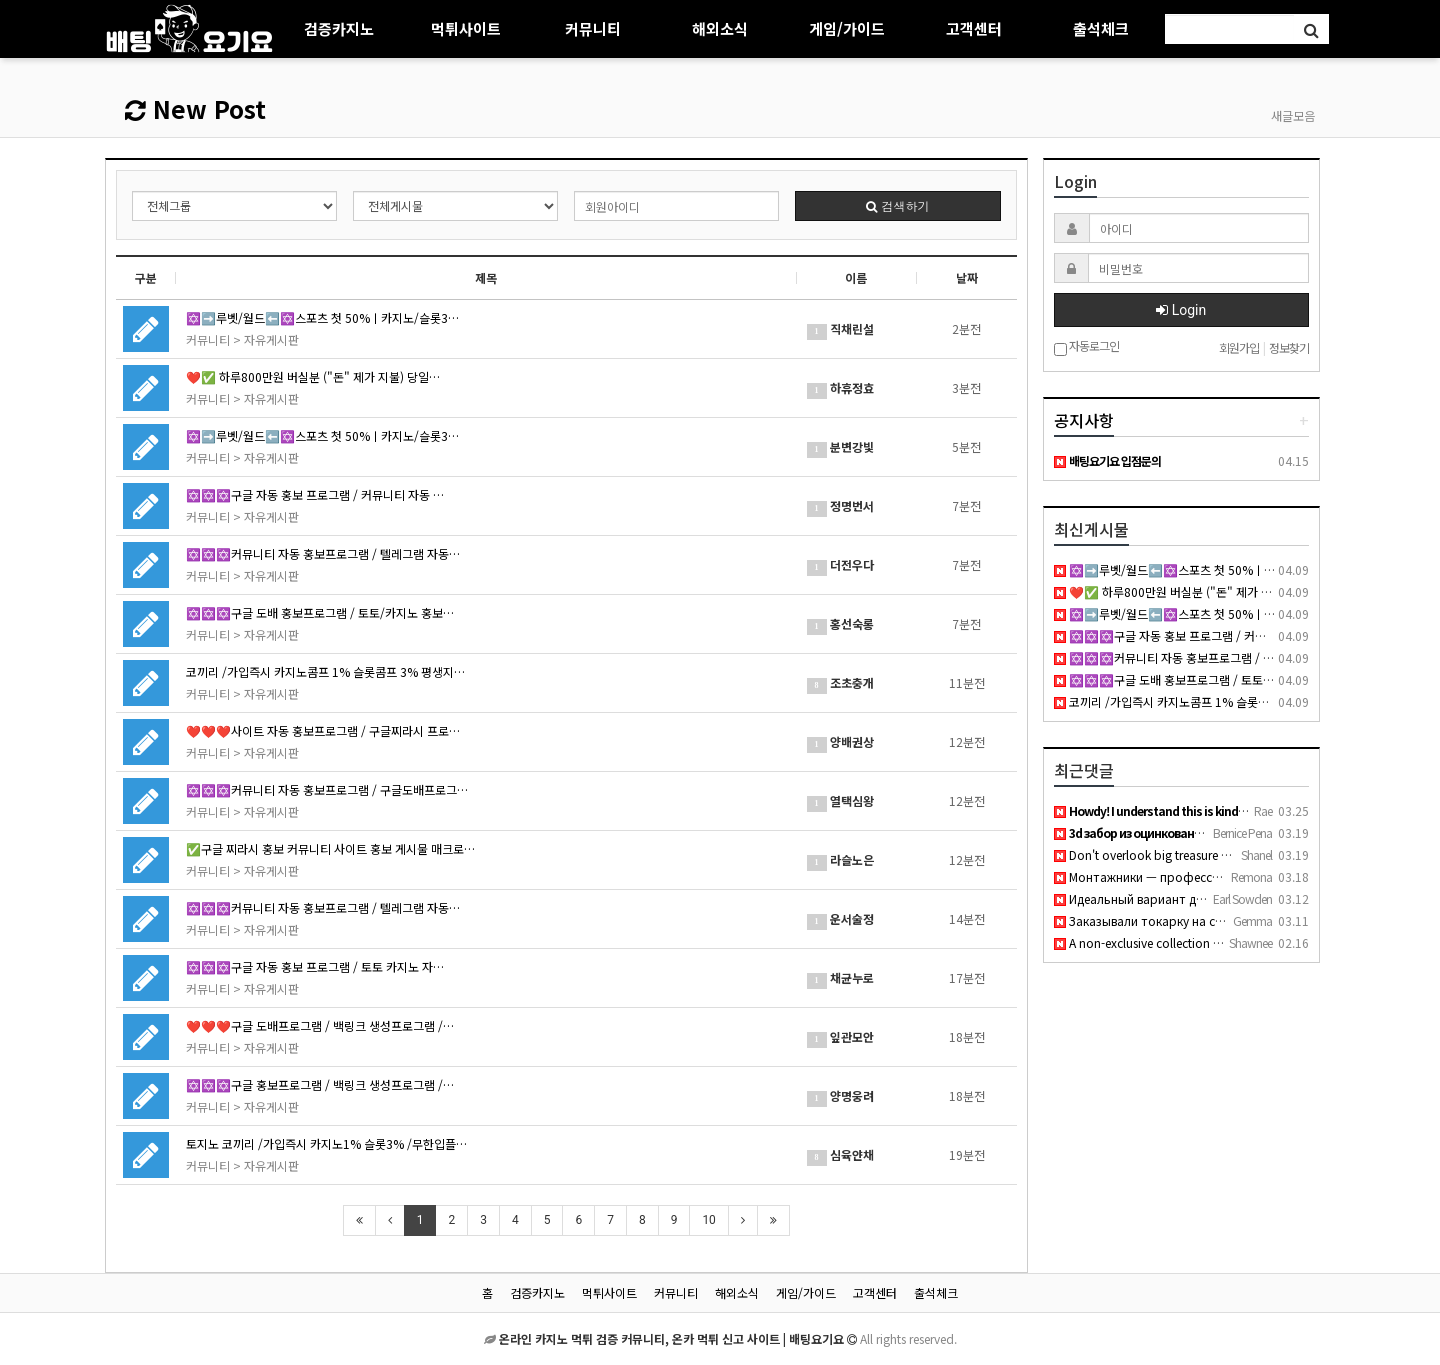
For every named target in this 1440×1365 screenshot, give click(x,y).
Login (1181, 310)
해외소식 (720, 28)
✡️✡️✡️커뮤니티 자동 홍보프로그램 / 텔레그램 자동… (323, 553)
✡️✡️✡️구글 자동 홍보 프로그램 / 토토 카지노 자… (315, 966)
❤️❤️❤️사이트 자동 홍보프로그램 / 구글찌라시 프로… (323, 730)
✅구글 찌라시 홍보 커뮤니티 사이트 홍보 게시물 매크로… (330, 848)
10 (709, 1220)
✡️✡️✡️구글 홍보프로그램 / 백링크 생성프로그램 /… (320, 1084)
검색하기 (897, 205)
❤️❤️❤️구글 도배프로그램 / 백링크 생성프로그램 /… (320, 1025)
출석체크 (1101, 28)
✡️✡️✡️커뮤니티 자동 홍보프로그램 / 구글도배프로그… (327, 789)
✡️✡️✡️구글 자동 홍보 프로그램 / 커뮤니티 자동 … (315, 494)
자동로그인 (1086, 347)
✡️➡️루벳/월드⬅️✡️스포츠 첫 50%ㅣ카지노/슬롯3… (322, 317)
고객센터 (974, 28)
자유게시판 (271, 339)
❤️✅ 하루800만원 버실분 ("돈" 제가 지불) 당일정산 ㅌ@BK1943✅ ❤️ (1245, 591)
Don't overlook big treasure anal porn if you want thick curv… (1230, 854)
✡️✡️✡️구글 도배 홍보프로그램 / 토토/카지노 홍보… (320, 612)
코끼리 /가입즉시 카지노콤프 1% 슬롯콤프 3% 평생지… (325, 671)
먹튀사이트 (466, 28)
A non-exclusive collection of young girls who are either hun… (1229, 942)
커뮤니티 (593, 28)
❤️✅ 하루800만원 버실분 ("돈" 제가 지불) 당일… (313, 376)
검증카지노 (339, 28)
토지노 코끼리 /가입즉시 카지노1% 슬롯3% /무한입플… (326, 1143)
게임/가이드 (847, 28)
